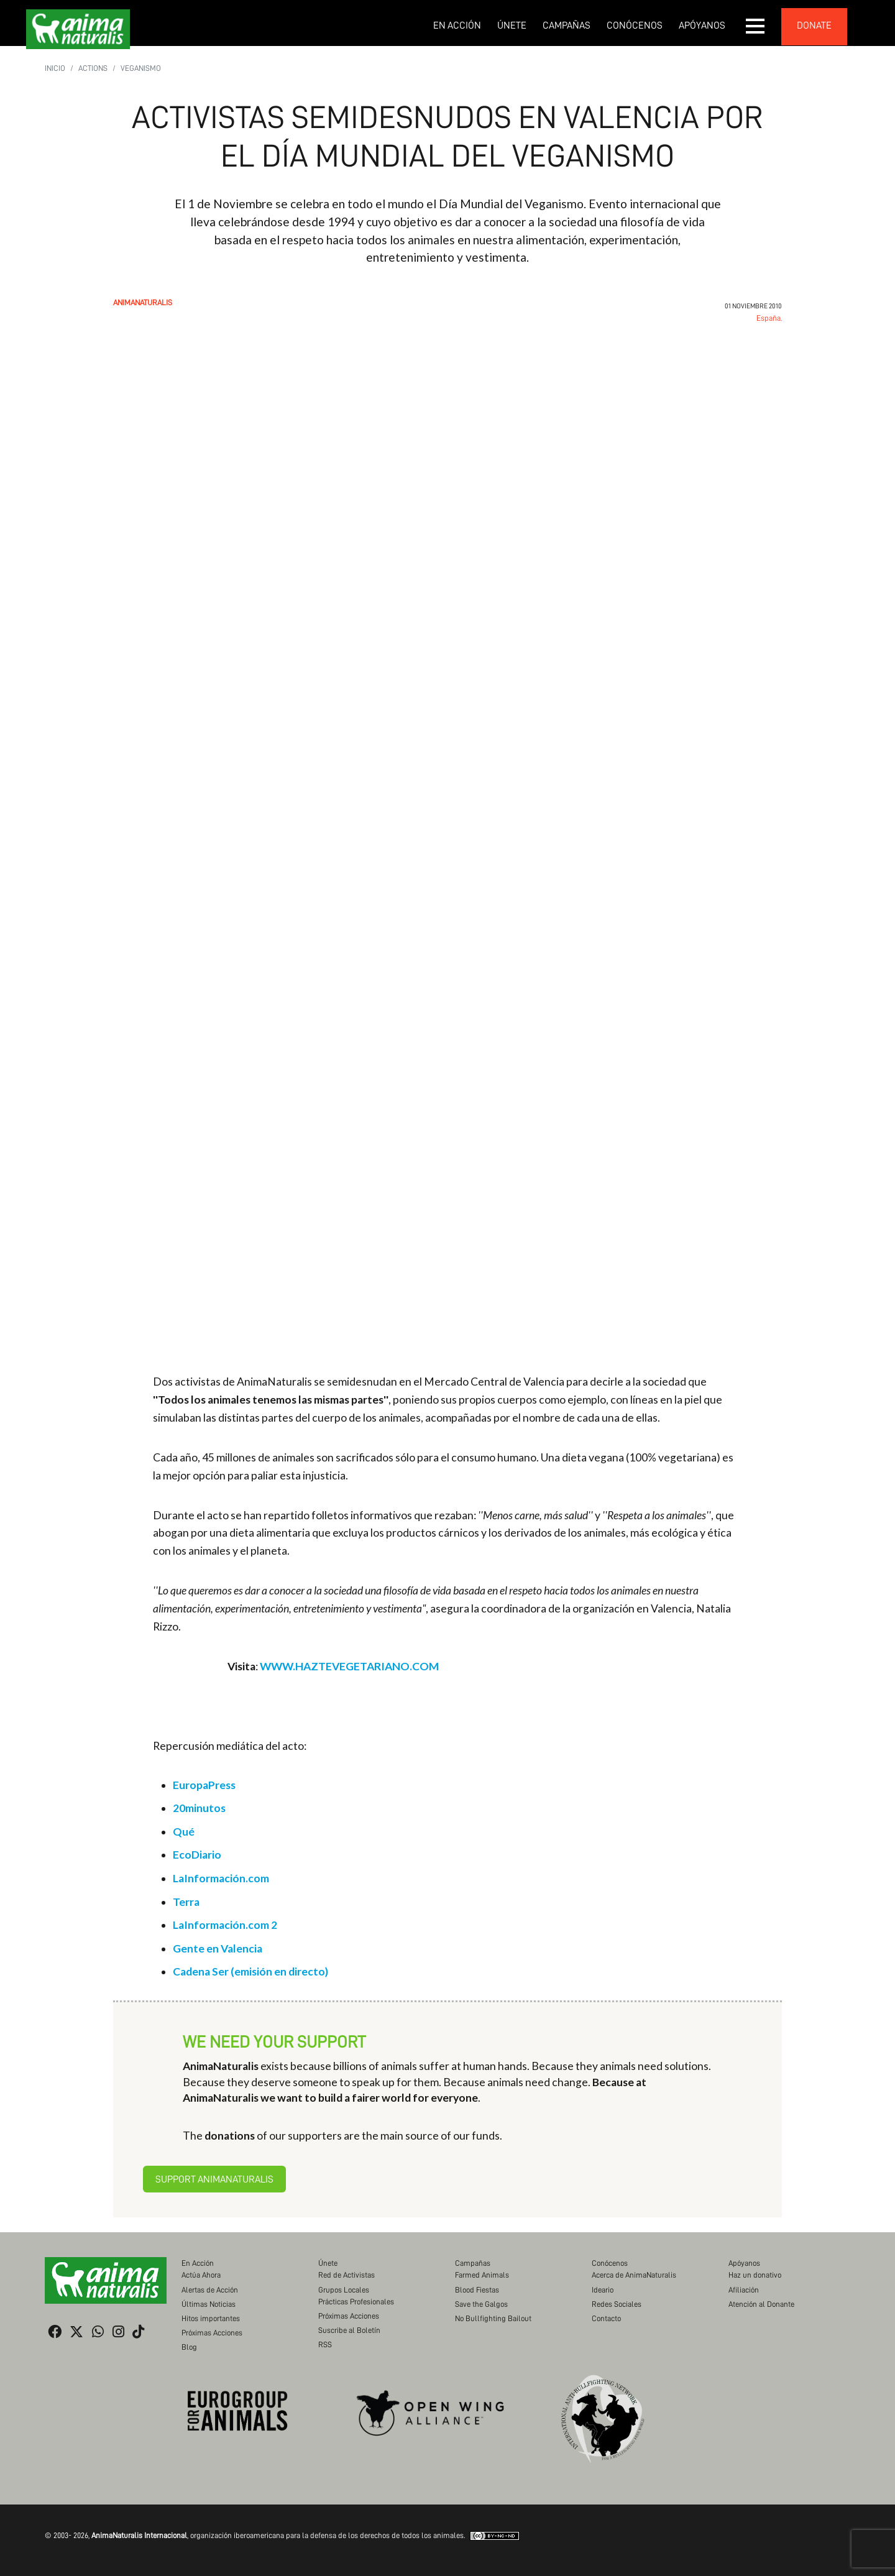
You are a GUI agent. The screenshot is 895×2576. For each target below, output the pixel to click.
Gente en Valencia (217, 1948)
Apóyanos (702, 25)
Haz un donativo (754, 2275)
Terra (186, 1901)
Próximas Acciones (211, 2333)
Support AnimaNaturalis (214, 2179)
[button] (756, 26)
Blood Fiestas (477, 2290)
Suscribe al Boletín (349, 2330)
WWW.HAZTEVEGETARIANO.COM (349, 1666)
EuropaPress (204, 1785)
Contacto (606, 2318)
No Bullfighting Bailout (493, 2318)
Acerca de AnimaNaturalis (634, 2275)
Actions (93, 68)
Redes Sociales (616, 2304)
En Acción (457, 25)
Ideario (602, 2290)
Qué (184, 1831)
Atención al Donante (761, 2304)
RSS (325, 2344)
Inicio (55, 68)
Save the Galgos (481, 2304)
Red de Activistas (346, 2275)
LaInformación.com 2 (225, 1924)
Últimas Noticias (208, 2304)
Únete (511, 25)
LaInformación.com (221, 1878)
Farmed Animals (482, 2275)
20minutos (199, 1808)
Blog (189, 2347)
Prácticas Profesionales (356, 2302)
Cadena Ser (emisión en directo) (250, 1971)
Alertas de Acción (209, 2290)
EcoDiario (197, 1854)
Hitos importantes (210, 2318)
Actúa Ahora (201, 2275)
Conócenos (635, 25)
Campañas (566, 25)
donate (814, 25)
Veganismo (141, 68)
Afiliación (743, 2290)
